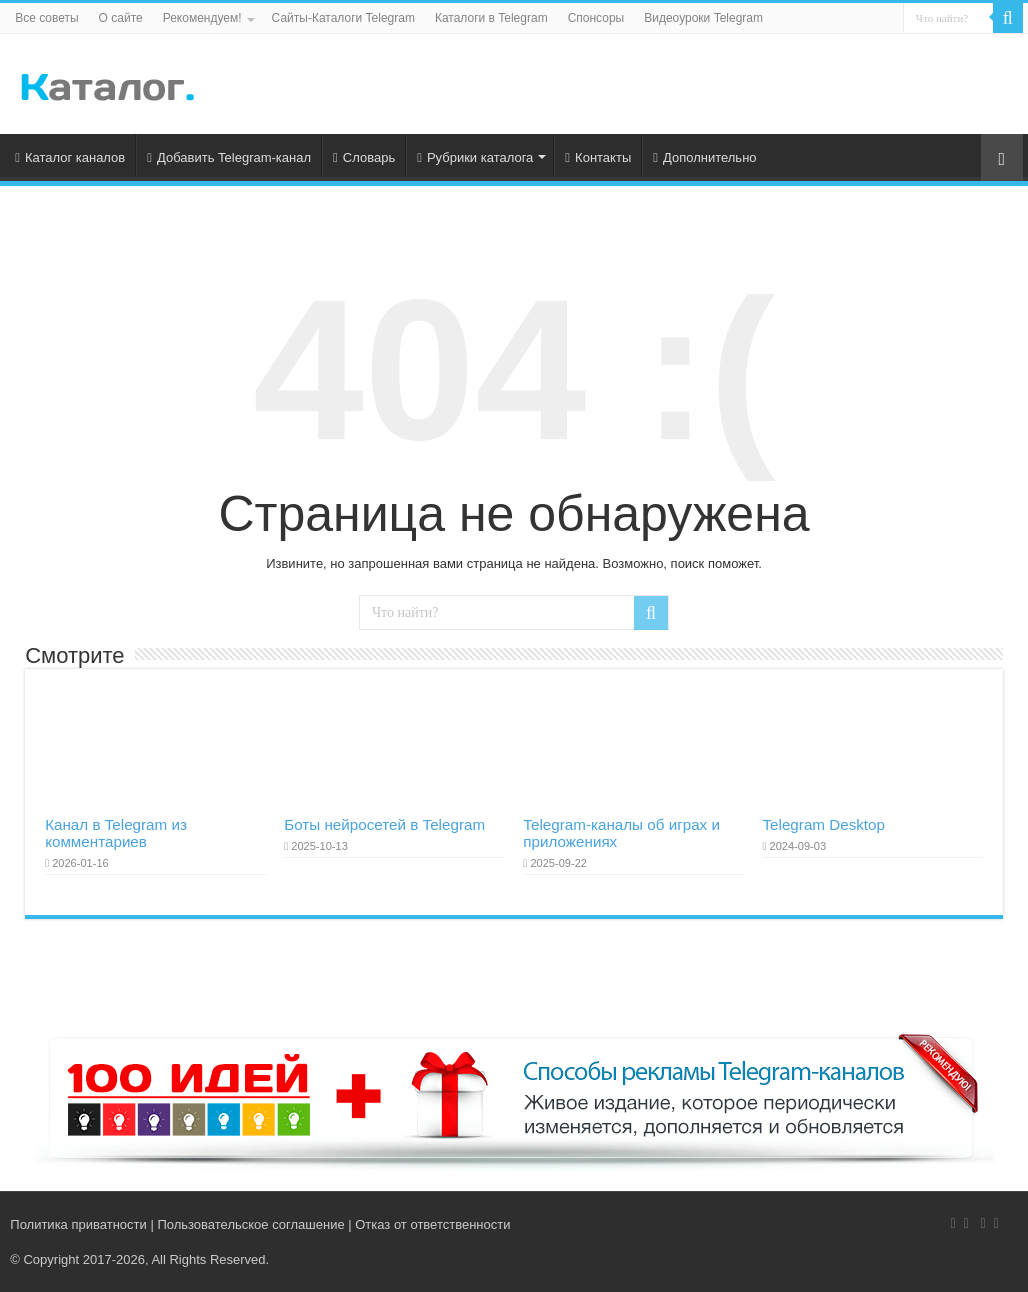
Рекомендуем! (202, 18)
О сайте (121, 18)
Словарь (364, 157)
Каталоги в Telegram (491, 18)
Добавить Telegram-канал (229, 157)
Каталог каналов (70, 157)
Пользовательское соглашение (250, 1224)
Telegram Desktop (823, 824)
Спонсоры (596, 18)
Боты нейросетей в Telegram (384, 824)
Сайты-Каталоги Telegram (343, 18)
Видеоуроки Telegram (703, 18)
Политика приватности (78, 1224)
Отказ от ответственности (432, 1224)
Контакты (598, 157)
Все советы (46, 18)
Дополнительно (704, 157)
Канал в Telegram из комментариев (116, 833)
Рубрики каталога (475, 157)
